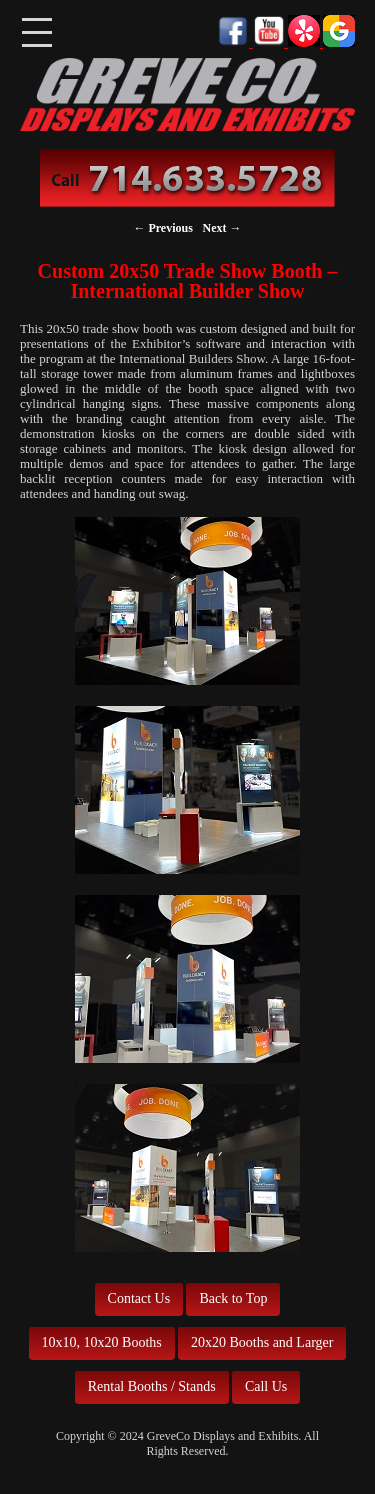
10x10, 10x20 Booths (102, 1342)
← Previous (162, 228)
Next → (222, 228)
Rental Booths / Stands (152, 1386)
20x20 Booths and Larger (262, 1342)
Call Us (266, 1386)
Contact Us (139, 1298)
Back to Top (233, 1298)
